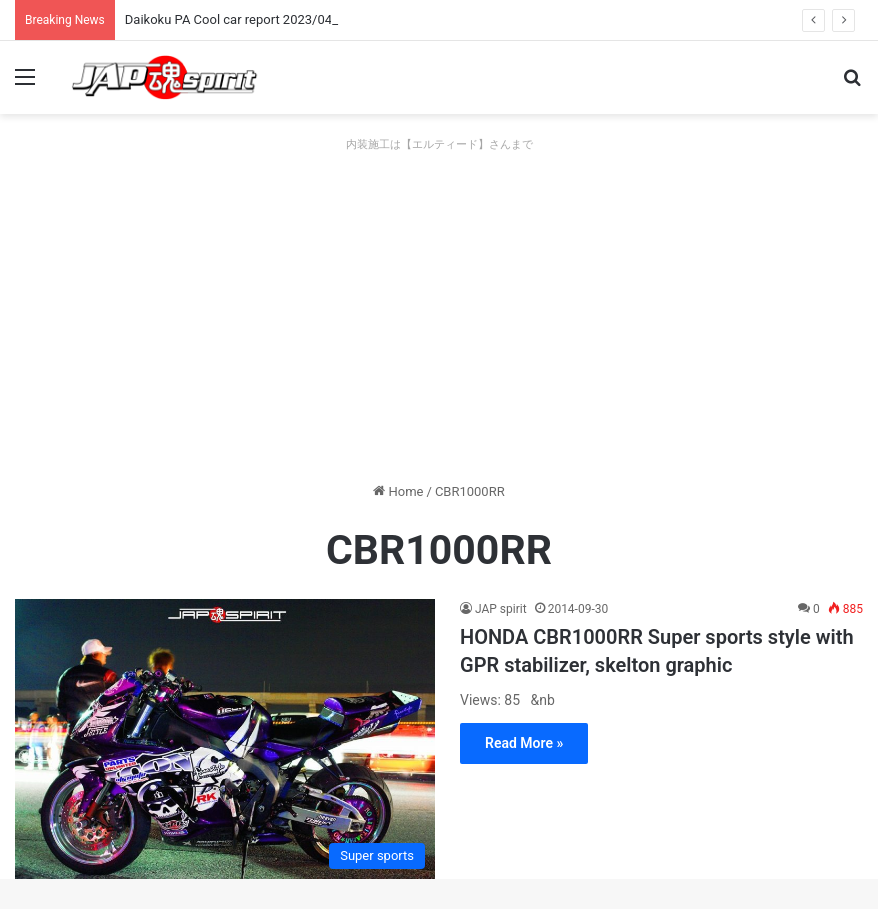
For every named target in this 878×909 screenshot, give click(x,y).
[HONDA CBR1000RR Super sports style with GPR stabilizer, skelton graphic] (225, 739)
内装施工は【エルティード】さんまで (439, 144)
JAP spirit (501, 609)
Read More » (524, 743)
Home (398, 491)
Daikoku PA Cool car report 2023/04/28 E (244, 19)
